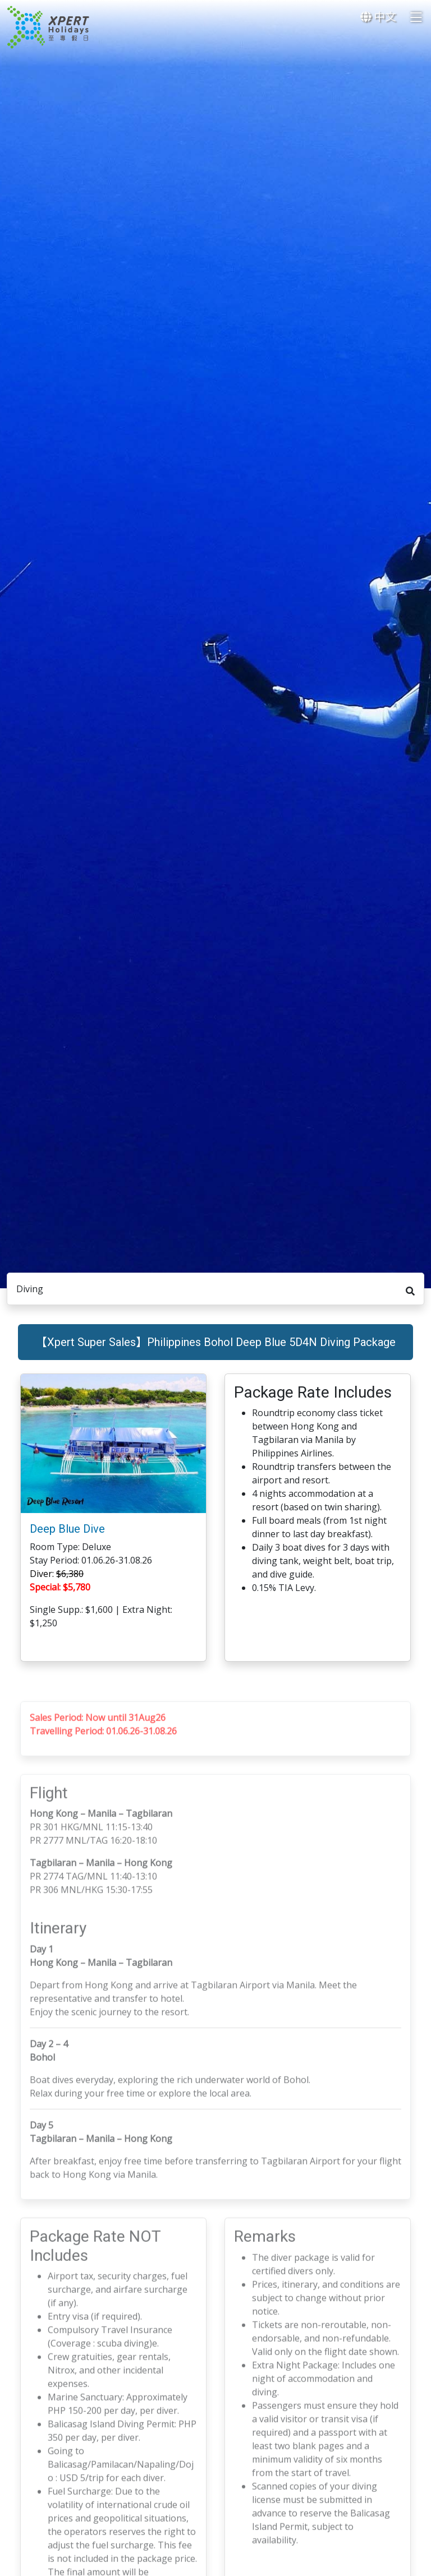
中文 (378, 16)
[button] (196, 1453)
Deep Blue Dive (67, 1537)
